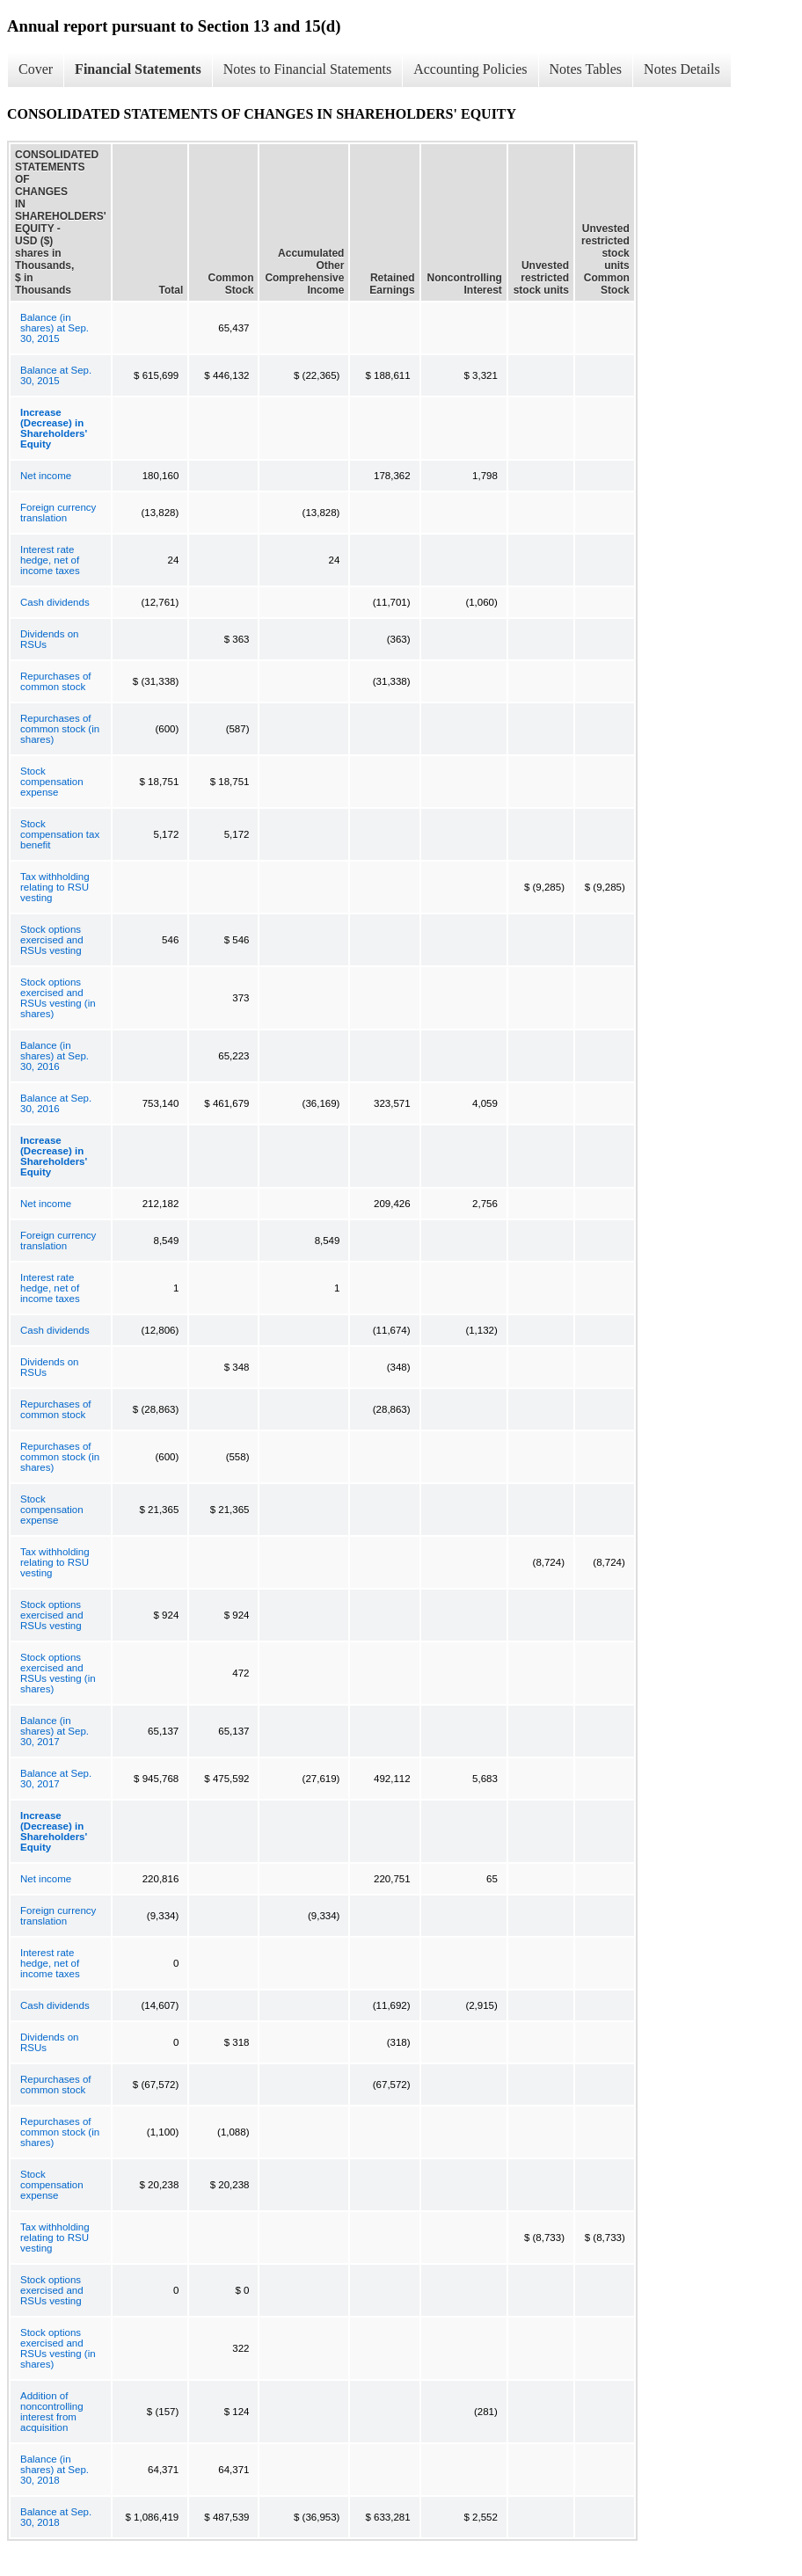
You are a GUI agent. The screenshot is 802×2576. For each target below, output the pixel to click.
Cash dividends (55, 602)
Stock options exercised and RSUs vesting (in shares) (58, 998)
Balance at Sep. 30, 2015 (55, 375)
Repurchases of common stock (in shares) (59, 729)
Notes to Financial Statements (307, 69)
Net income (45, 475)
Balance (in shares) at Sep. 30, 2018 (54, 2469)
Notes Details (682, 69)
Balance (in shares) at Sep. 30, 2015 (54, 328)
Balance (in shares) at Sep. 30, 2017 (54, 1731)
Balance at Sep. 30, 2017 (55, 1778)
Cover (35, 69)
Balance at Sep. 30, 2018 (55, 2517)
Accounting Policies (470, 69)
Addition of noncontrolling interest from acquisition (52, 2411)
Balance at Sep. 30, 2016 (55, 1103)
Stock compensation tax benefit (59, 834)
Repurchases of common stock (55, 681)
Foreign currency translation (58, 512)
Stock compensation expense (52, 781)
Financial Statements (138, 69)
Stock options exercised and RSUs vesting (52, 940)
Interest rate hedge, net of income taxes (50, 560)
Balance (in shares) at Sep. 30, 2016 (54, 1056)
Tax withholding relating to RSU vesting (55, 887)
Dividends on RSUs (49, 639)
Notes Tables (586, 69)
